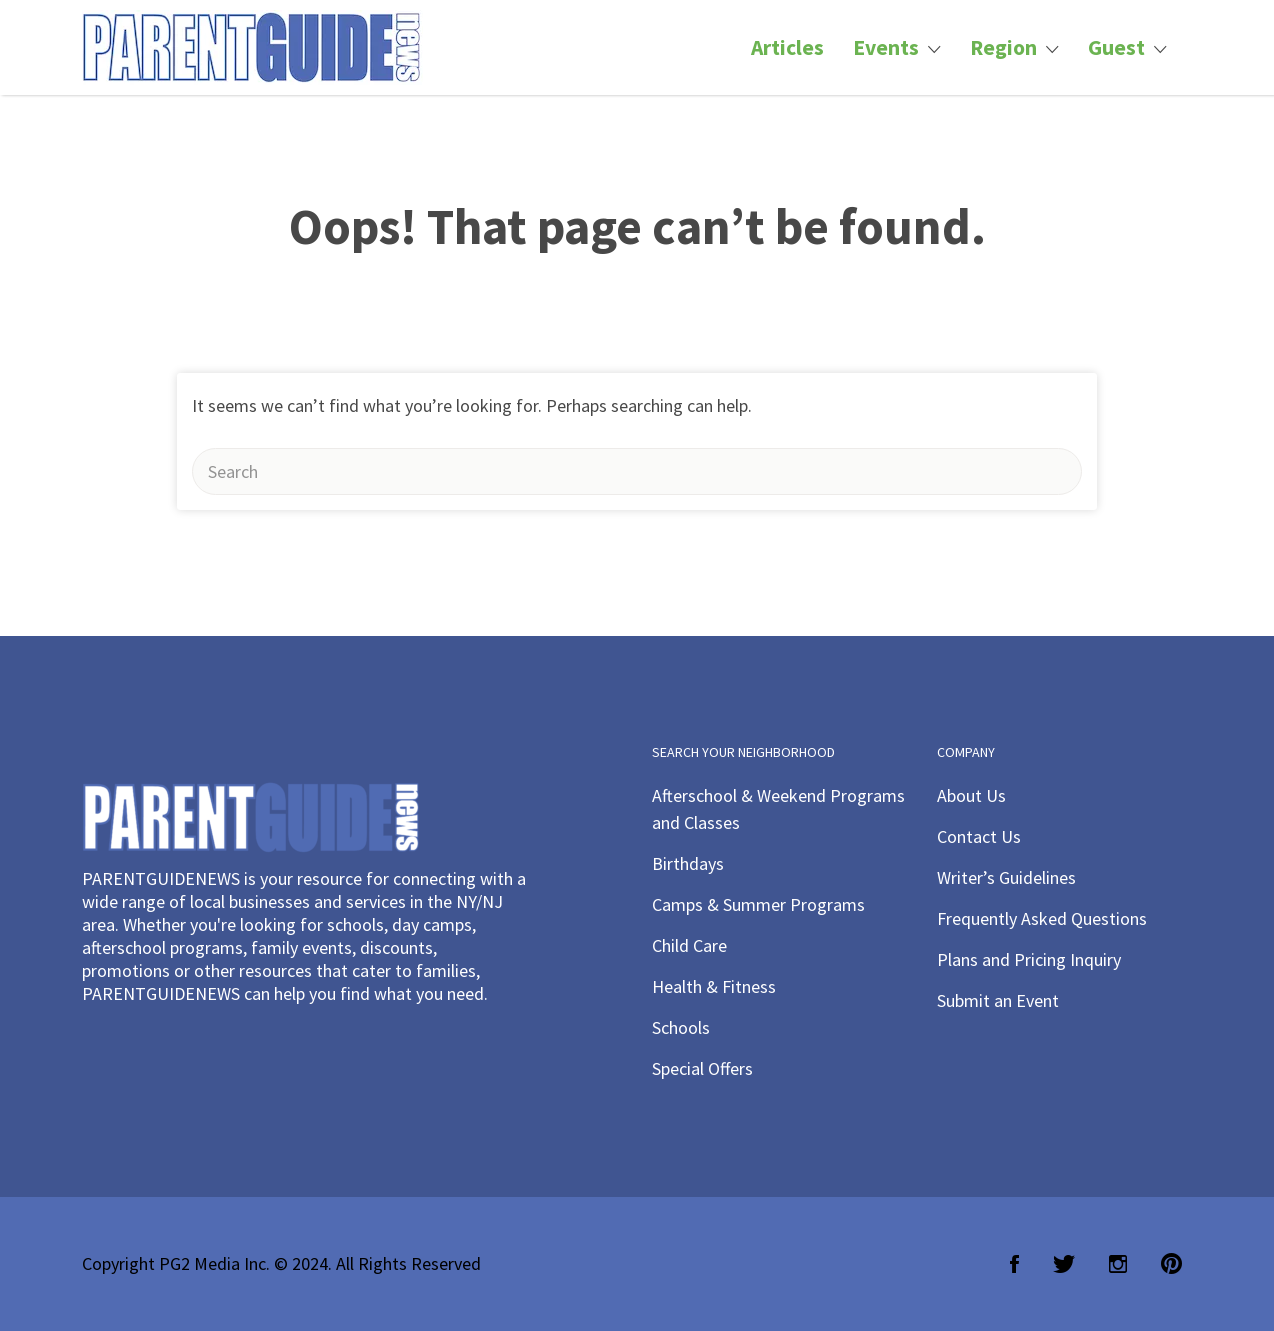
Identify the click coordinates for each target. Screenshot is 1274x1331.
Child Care (689, 945)
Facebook (1014, 1264)
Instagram (1118, 1264)
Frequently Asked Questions (1042, 918)
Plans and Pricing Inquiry (1029, 959)
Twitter (1064, 1264)
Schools (681, 1027)
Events (886, 47)
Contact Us (979, 836)
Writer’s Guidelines (1006, 877)
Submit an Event (998, 1000)
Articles (787, 47)
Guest (1116, 47)
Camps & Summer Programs (758, 904)
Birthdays (688, 863)
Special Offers (702, 1068)
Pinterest (1171, 1264)
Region (1003, 47)
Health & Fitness (714, 986)
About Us (971, 795)
